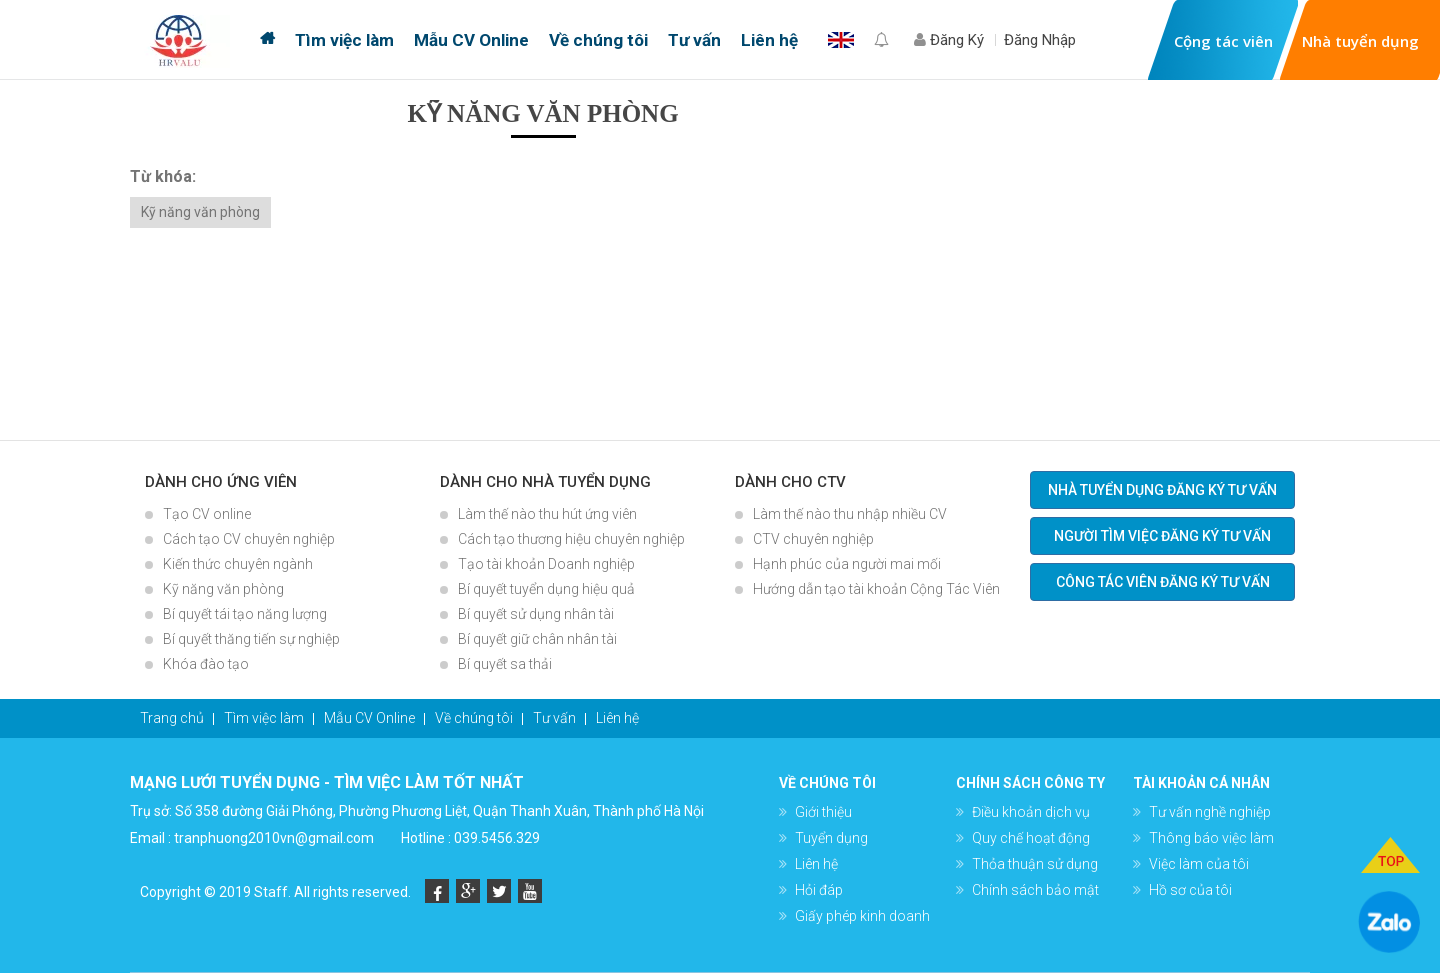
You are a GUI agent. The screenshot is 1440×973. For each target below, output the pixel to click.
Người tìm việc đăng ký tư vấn (1162, 536)
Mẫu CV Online (471, 40)
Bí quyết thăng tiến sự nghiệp (251, 639)
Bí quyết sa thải (505, 664)
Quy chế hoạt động (1031, 838)
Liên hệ (769, 40)
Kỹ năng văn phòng (200, 212)
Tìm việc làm (344, 40)
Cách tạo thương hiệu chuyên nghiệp (571, 539)
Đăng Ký (949, 40)
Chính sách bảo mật (1035, 890)
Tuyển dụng (831, 838)
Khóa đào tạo (206, 664)
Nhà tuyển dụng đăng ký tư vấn (1162, 490)
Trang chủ (267, 40)
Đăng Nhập (1040, 40)
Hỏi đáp (819, 890)
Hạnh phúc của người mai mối (847, 564)
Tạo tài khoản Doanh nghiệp (546, 564)
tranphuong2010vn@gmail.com (274, 838)
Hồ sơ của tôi (1190, 890)
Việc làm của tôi (1199, 864)
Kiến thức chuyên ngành (238, 564)
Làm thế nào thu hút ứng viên (547, 514)
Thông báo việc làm (1211, 838)
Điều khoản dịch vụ (1031, 812)
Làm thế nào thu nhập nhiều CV (850, 514)
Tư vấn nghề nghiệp (1210, 812)
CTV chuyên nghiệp (813, 539)
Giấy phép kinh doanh (862, 916)
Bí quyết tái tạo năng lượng (245, 614)
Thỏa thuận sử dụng (1035, 864)
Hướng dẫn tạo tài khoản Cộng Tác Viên (876, 589)
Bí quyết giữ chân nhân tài (537, 639)
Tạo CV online (207, 514)
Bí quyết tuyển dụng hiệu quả (546, 589)
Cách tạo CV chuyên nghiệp (249, 539)
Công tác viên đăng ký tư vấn (1163, 582)
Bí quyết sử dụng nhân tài (536, 614)
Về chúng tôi (598, 40)
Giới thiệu (823, 812)
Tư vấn (694, 40)
